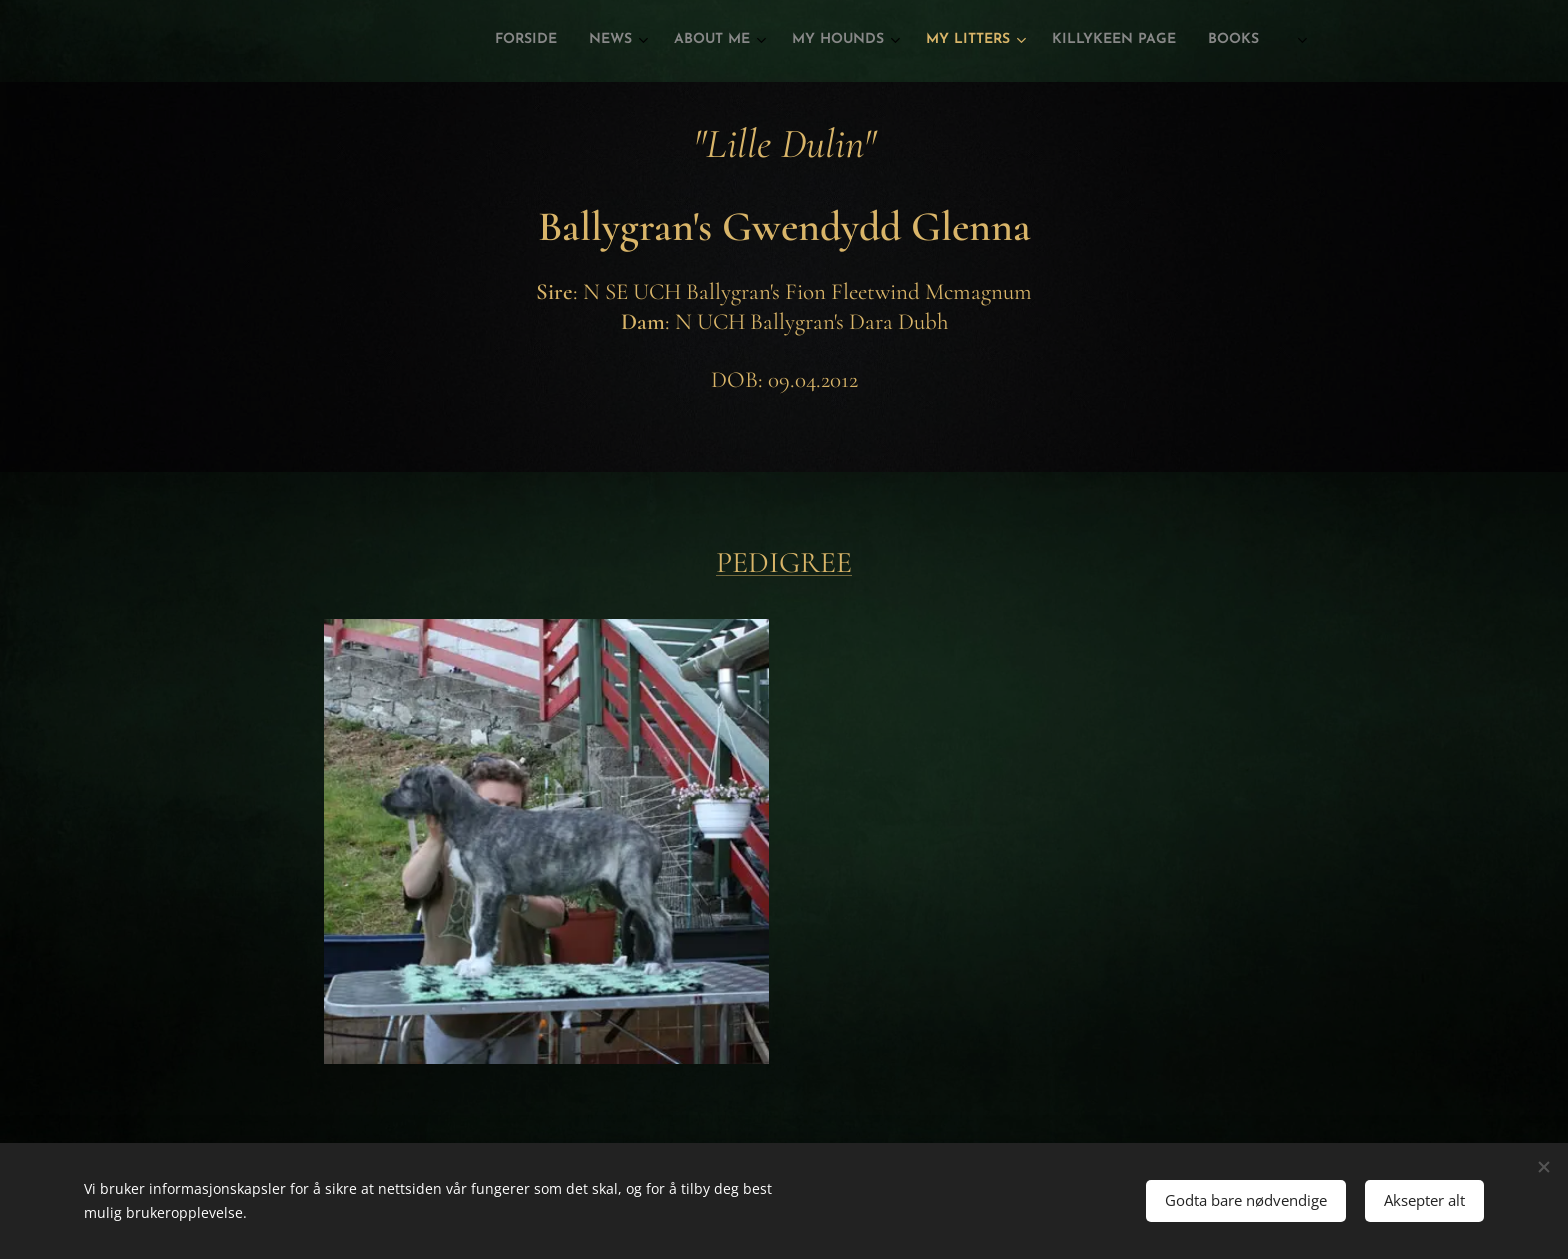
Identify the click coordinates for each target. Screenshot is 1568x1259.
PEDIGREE (784, 562)
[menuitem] (1055, 41)
